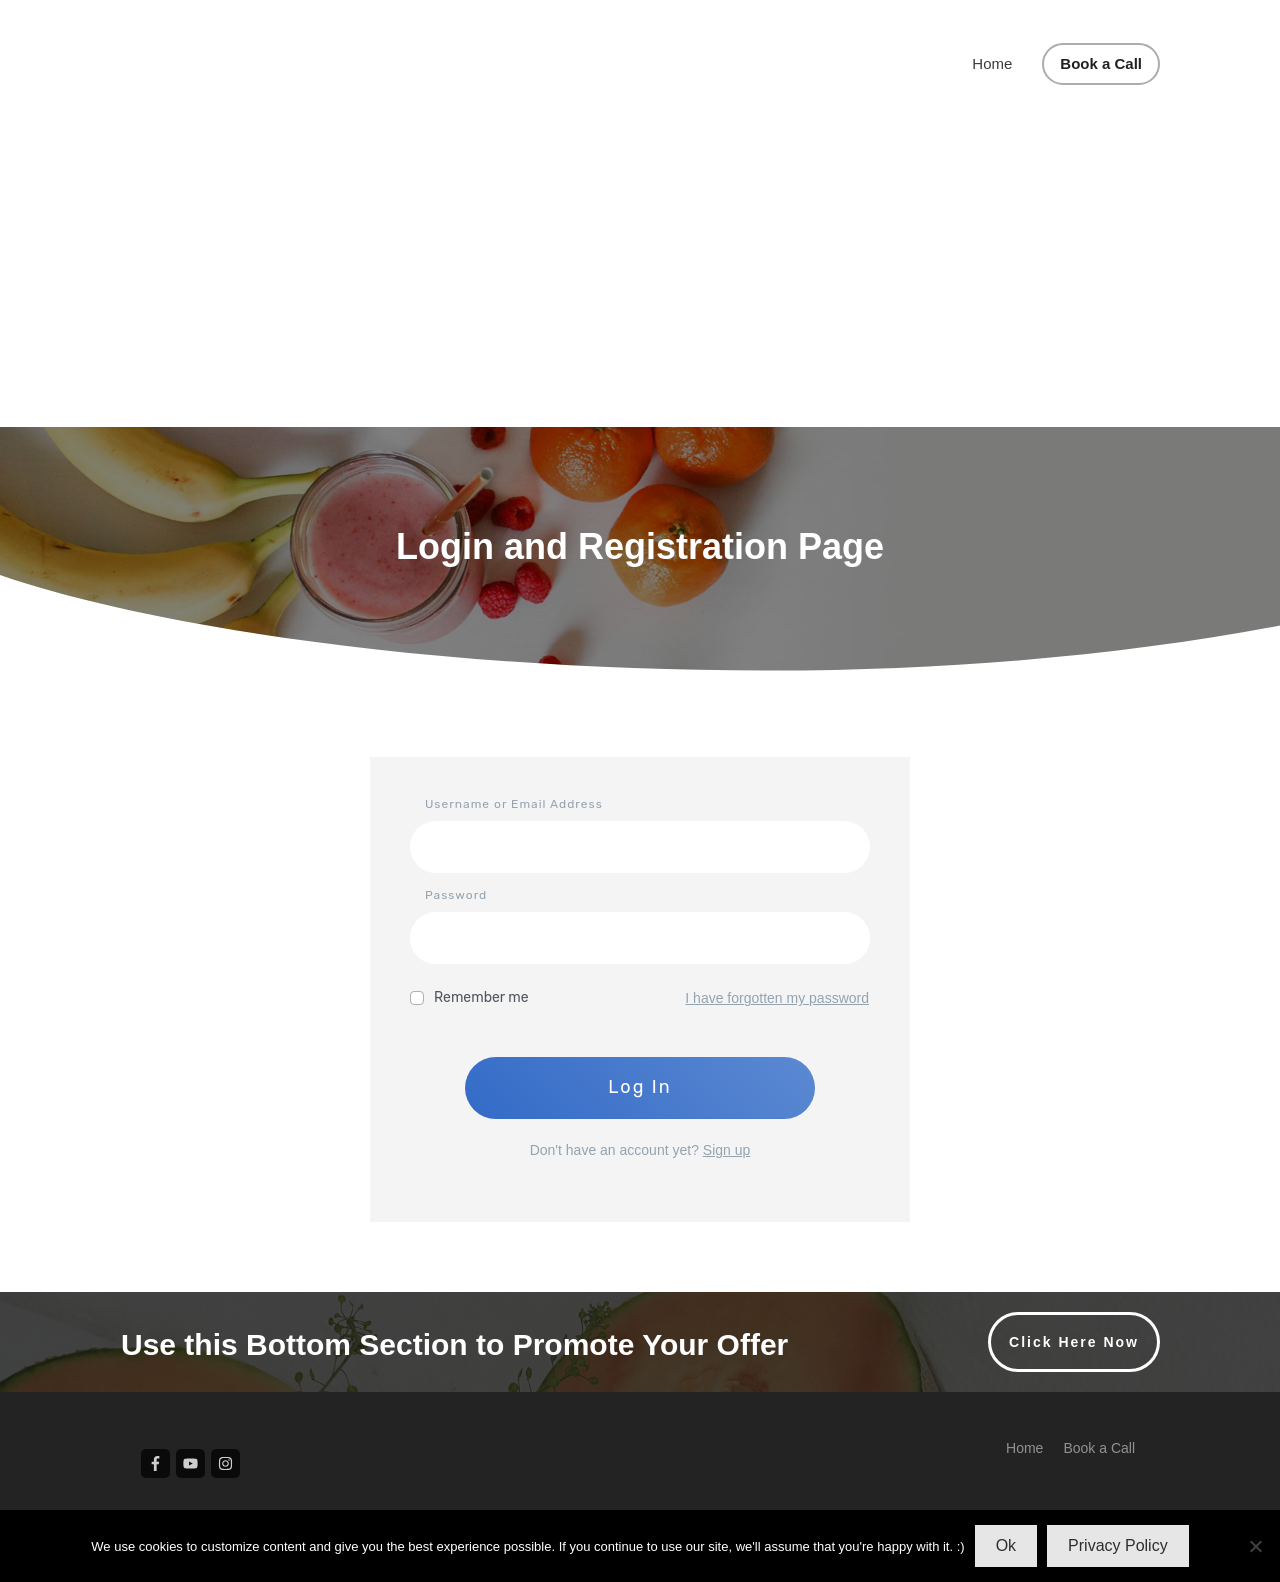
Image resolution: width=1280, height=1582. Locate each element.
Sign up (726, 1150)
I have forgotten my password (777, 998)
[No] (1255, 1546)
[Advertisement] (640, 277)
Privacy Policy (1118, 1545)
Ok (1006, 1545)
